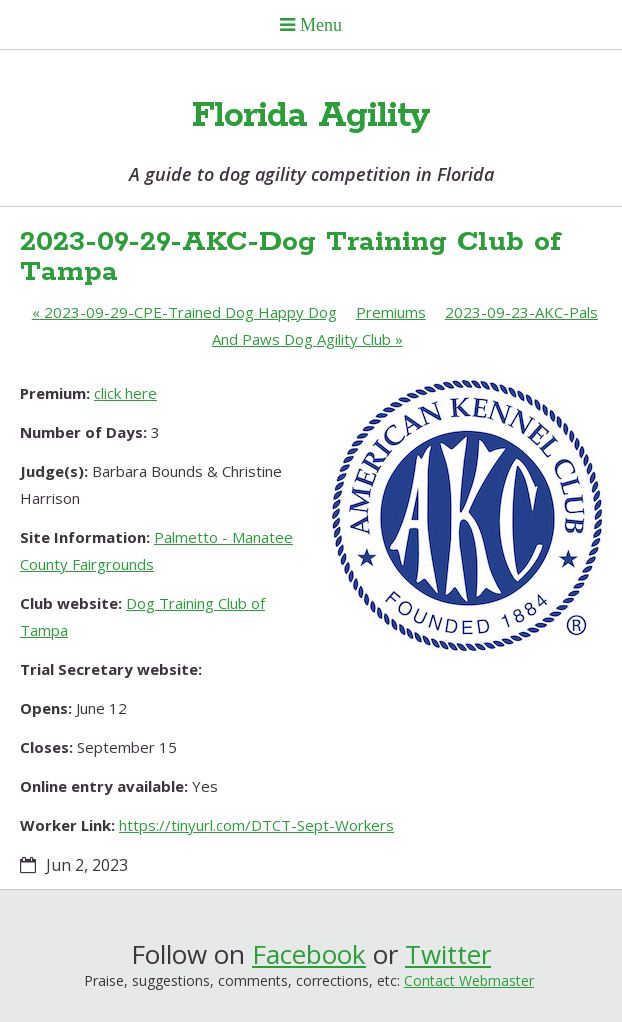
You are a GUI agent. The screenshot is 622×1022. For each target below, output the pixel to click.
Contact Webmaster (469, 980)
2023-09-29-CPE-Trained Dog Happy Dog (184, 312)
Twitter (448, 954)
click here (125, 393)
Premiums (391, 312)
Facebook (309, 954)
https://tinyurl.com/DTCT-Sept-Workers (256, 825)
